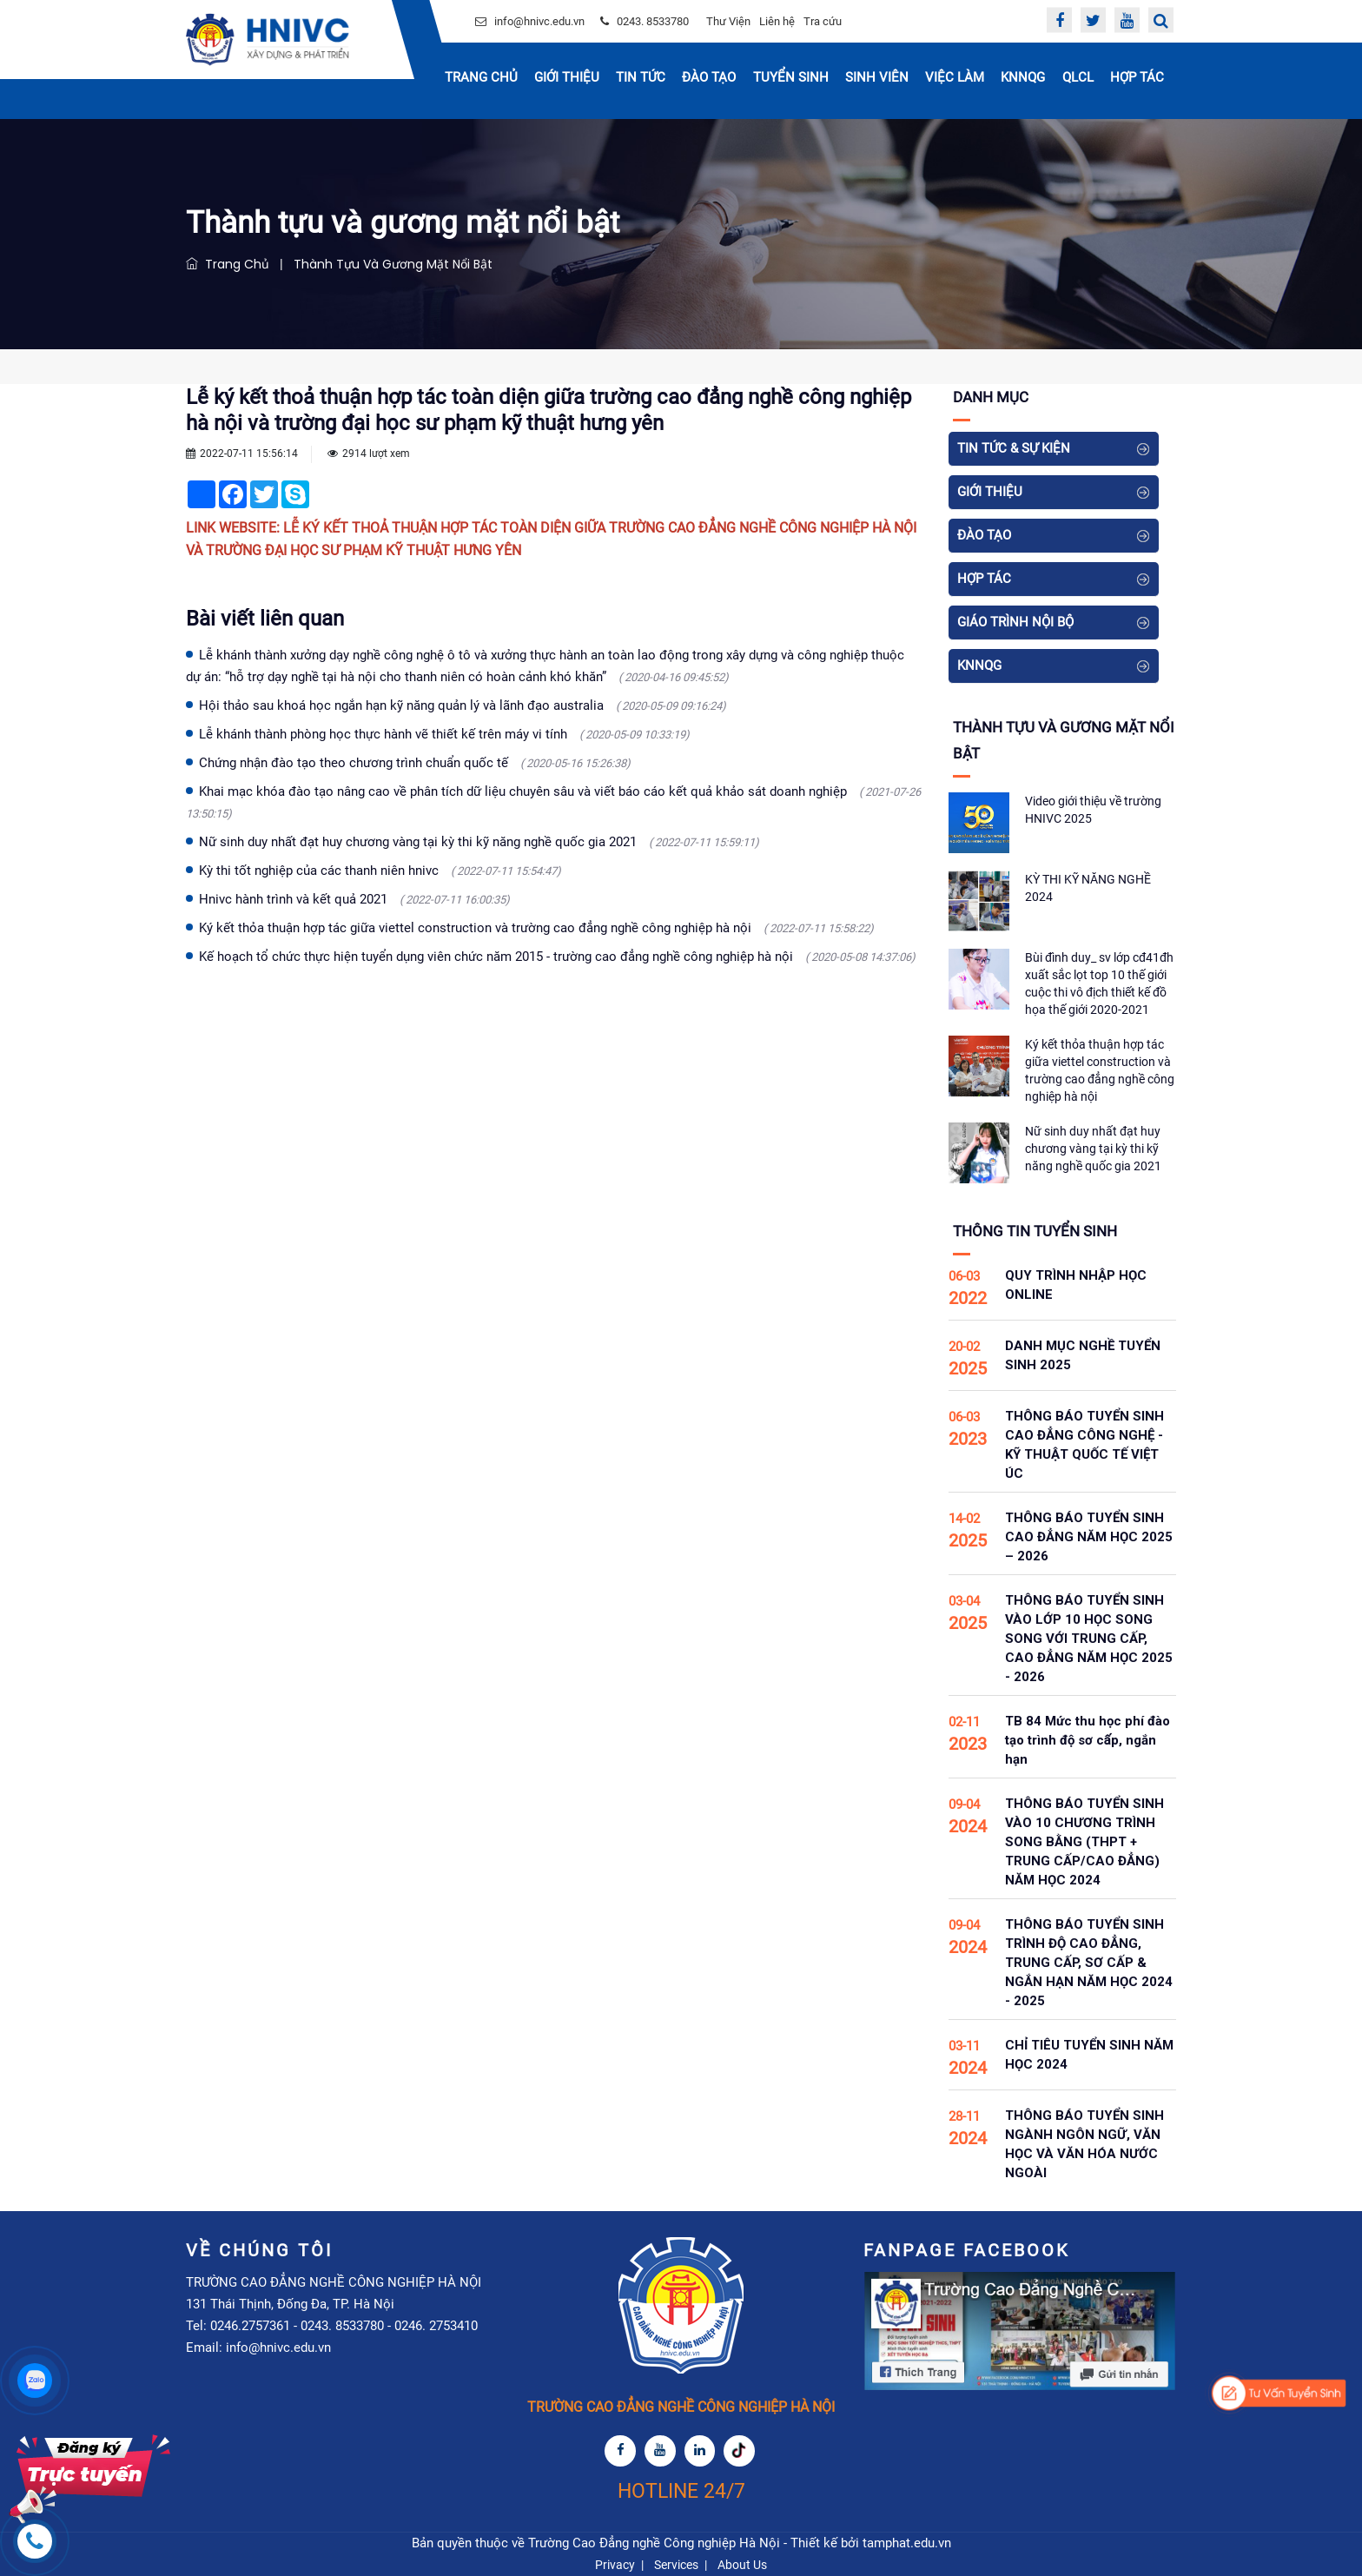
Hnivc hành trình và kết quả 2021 (354, 899)
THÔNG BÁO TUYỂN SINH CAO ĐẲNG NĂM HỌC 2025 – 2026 (1089, 1537)
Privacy (615, 2565)
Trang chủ (481, 77)
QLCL (1078, 77)
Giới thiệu (566, 77)
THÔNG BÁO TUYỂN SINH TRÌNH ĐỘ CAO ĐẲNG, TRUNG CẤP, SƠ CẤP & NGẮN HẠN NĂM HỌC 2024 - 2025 (1089, 1963)
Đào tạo (709, 77)
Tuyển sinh (791, 77)
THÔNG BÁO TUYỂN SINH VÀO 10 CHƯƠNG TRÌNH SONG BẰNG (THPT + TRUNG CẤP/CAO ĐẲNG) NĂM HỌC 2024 (1084, 1842)
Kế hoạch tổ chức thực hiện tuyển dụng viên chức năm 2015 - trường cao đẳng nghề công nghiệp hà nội (557, 956)
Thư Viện (728, 21)
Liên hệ (777, 21)
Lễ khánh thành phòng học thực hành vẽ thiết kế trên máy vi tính (444, 734)
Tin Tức (640, 77)
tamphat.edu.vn (907, 2543)
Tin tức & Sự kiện (1013, 448)
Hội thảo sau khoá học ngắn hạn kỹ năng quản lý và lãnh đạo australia (462, 705)
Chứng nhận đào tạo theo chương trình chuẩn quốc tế (415, 763)
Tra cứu (822, 21)
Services (676, 2565)
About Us (742, 2565)
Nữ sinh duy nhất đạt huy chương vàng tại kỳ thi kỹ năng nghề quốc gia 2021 (479, 842)
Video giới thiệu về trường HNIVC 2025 (1093, 809)
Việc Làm (954, 77)
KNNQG (1023, 77)
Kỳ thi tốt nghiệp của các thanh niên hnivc (380, 870)
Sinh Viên (877, 77)
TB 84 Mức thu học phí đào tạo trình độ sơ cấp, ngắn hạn (1087, 1740)
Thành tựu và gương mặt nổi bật (393, 264)
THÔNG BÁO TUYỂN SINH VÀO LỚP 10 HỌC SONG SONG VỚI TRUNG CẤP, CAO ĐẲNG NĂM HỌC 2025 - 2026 (1089, 1639)
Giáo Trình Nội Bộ (1015, 622)
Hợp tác (1137, 77)
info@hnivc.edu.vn (539, 21)
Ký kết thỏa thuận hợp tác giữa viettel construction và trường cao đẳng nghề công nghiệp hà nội (536, 928)
